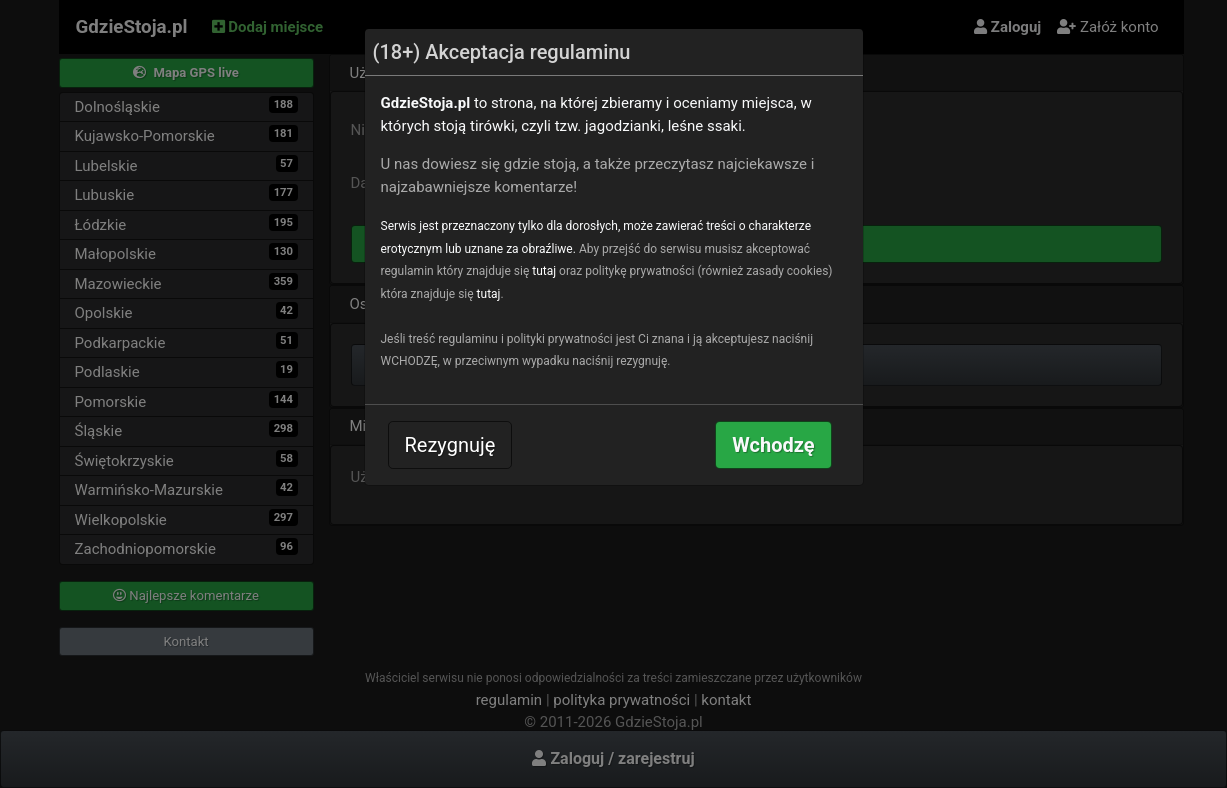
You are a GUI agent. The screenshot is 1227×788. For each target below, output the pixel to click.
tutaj (544, 271)
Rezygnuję (450, 445)
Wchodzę (773, 445)
